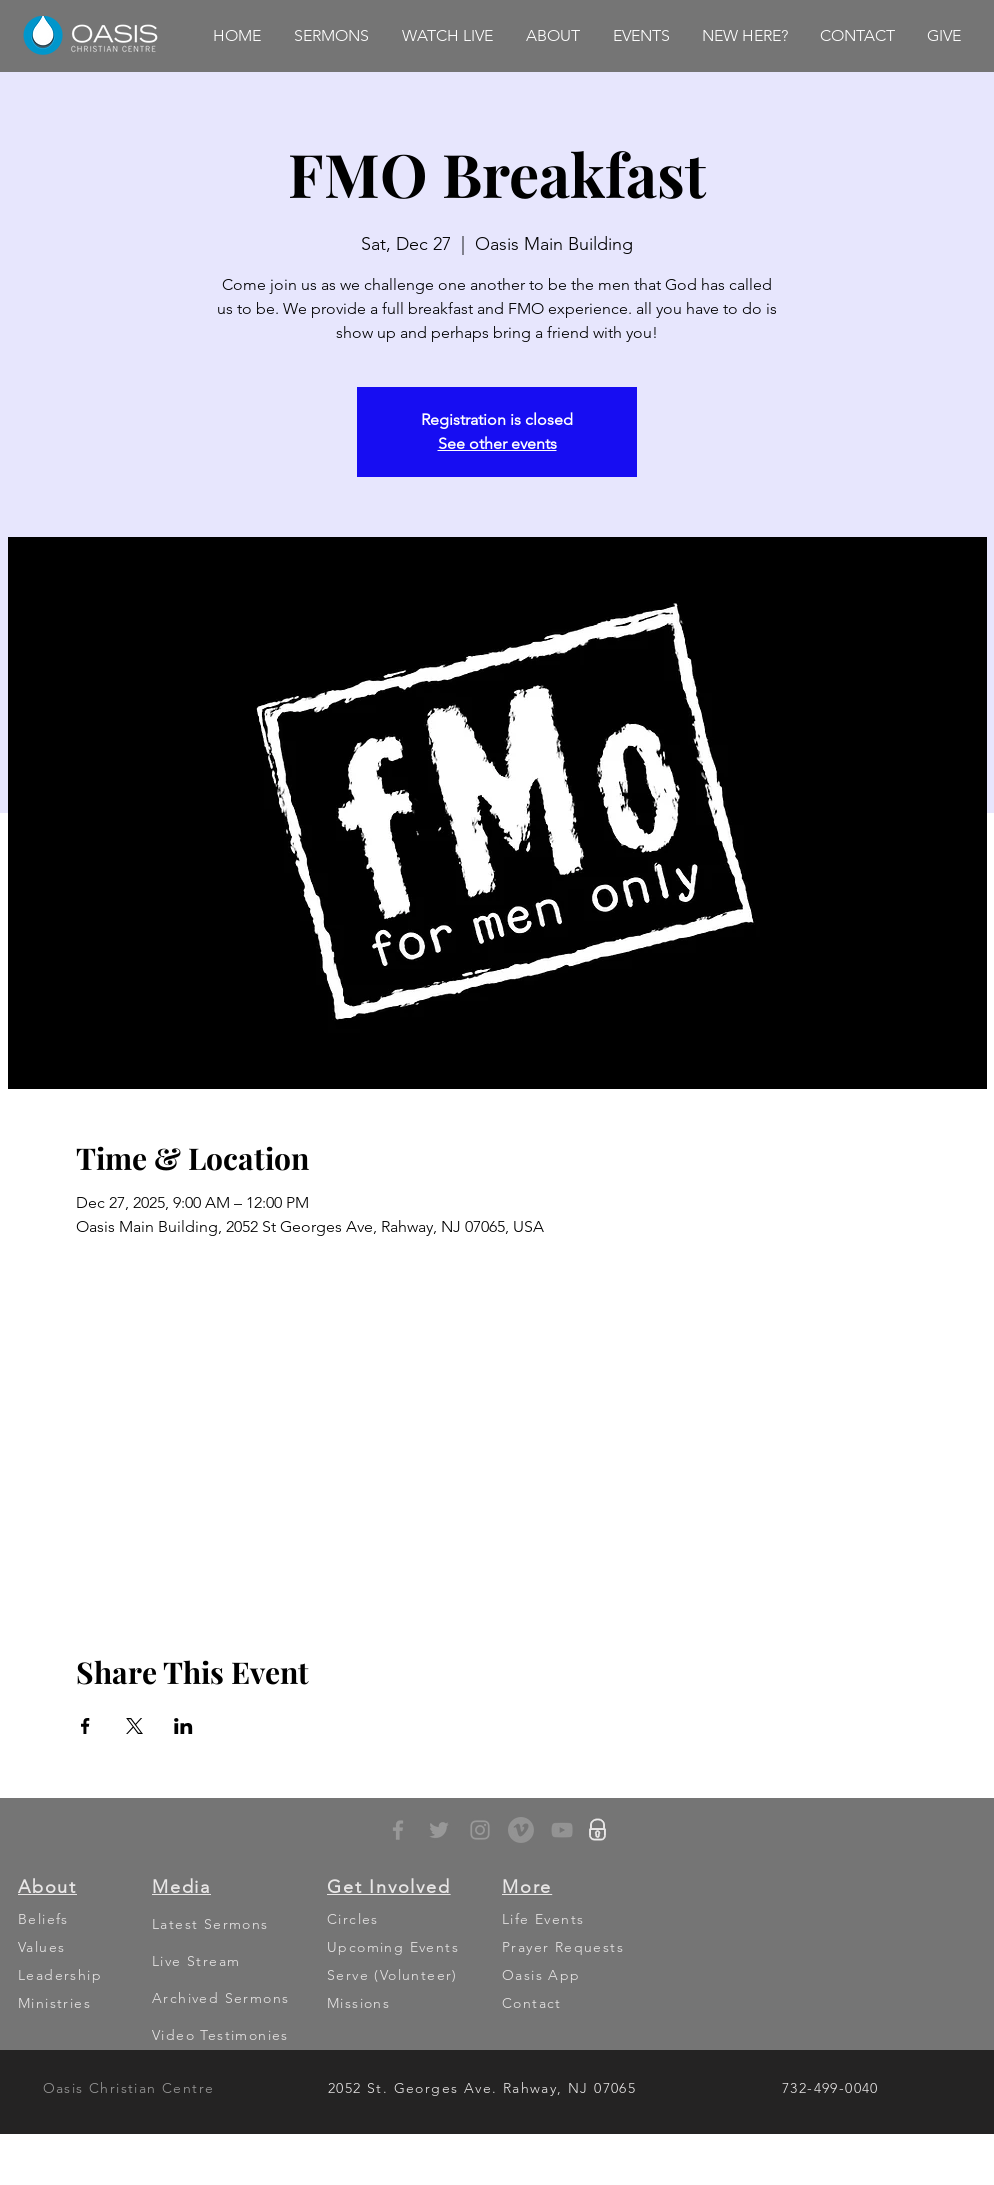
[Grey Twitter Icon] (439, 1830)
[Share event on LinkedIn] (183, 1726)
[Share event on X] (134, 1726)
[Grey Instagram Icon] (480, 1830)
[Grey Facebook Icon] (398, 1830)
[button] (331, 36)
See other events (497, 443)
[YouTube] (562, 1830)
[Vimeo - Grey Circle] (521, 1830)
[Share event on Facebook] (85, 1726)
